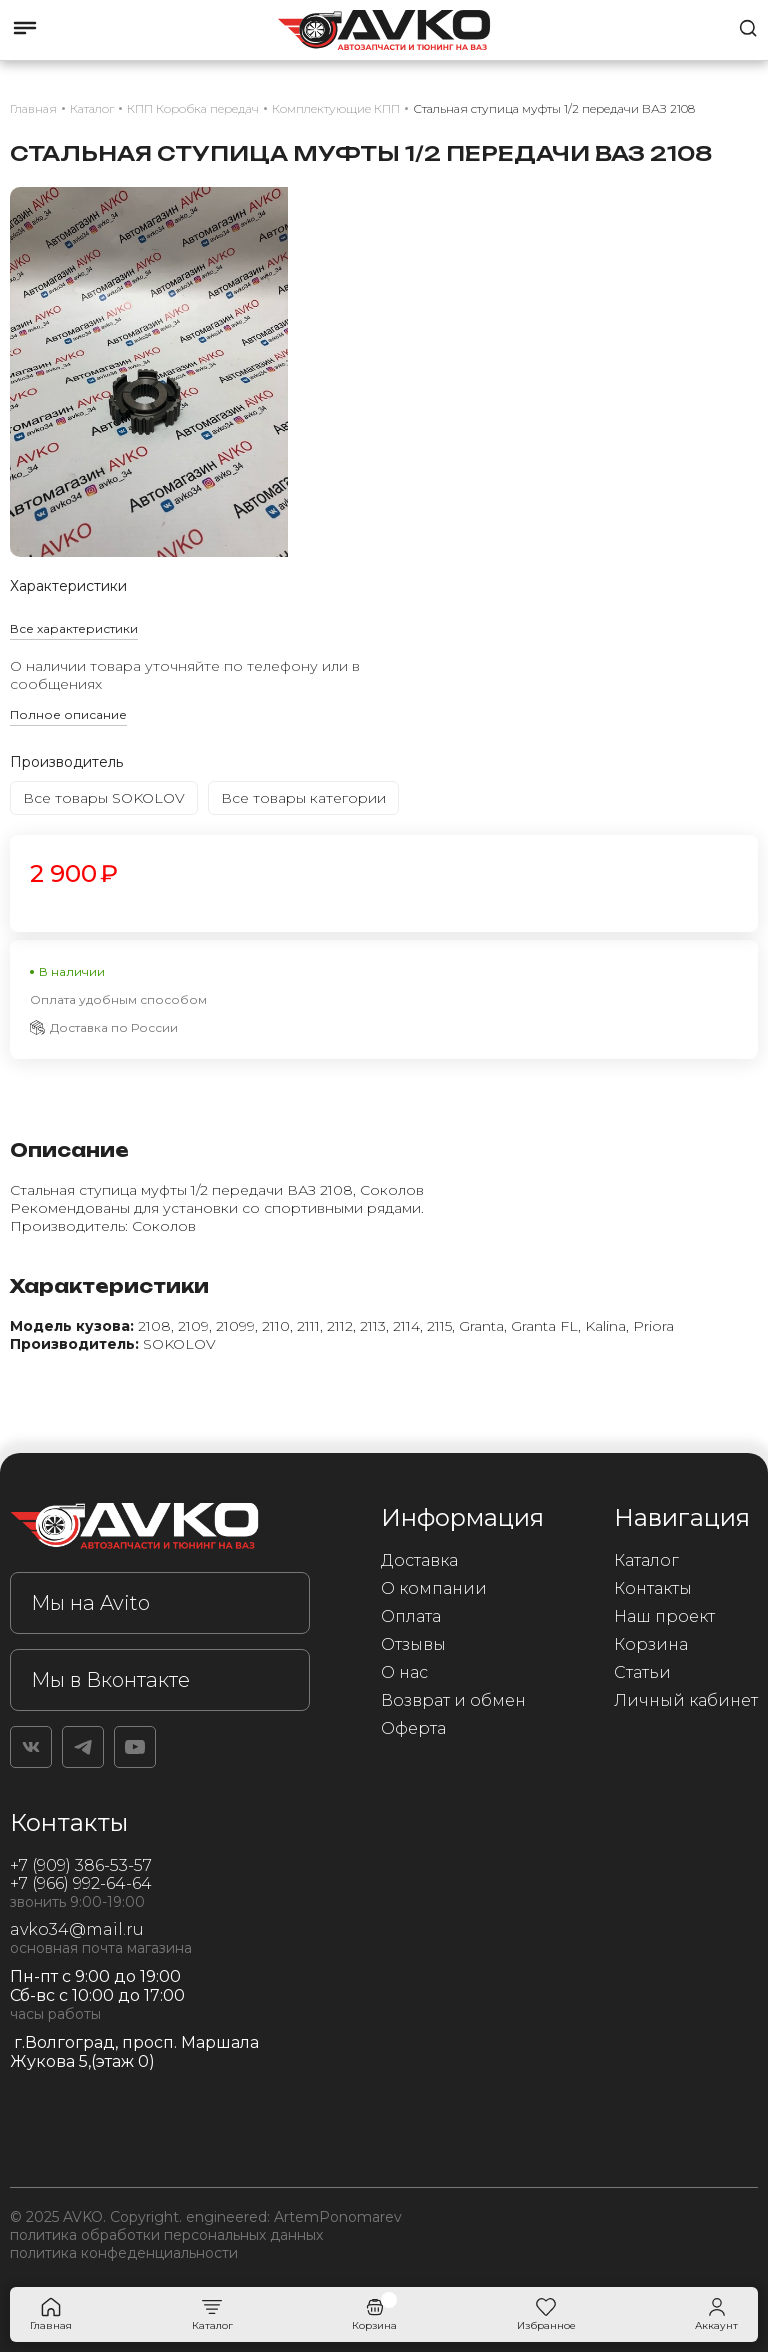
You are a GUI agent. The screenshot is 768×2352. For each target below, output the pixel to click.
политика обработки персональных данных (166, 2235)
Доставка (419, 1560)
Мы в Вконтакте (110, 1680)
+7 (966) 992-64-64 (81, 1883)
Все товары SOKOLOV (104, 798)
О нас (404, 1672)
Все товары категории (303, 798)
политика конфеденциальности (124, 2253)
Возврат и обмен (453, 1700)
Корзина (651, 1644)
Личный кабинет (686, 1700)
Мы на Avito (90, 1603)
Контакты (653, 1588)
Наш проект (664, 1616)
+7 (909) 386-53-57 (81, 1865)
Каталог (646, 1560)
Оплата (411, 1616)
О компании (434, 1588)
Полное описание (68, 714)
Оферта (413, 1728)
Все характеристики (74, 628)
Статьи (642, 1672)
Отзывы (413, 1644)
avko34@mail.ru (77, 1929)
